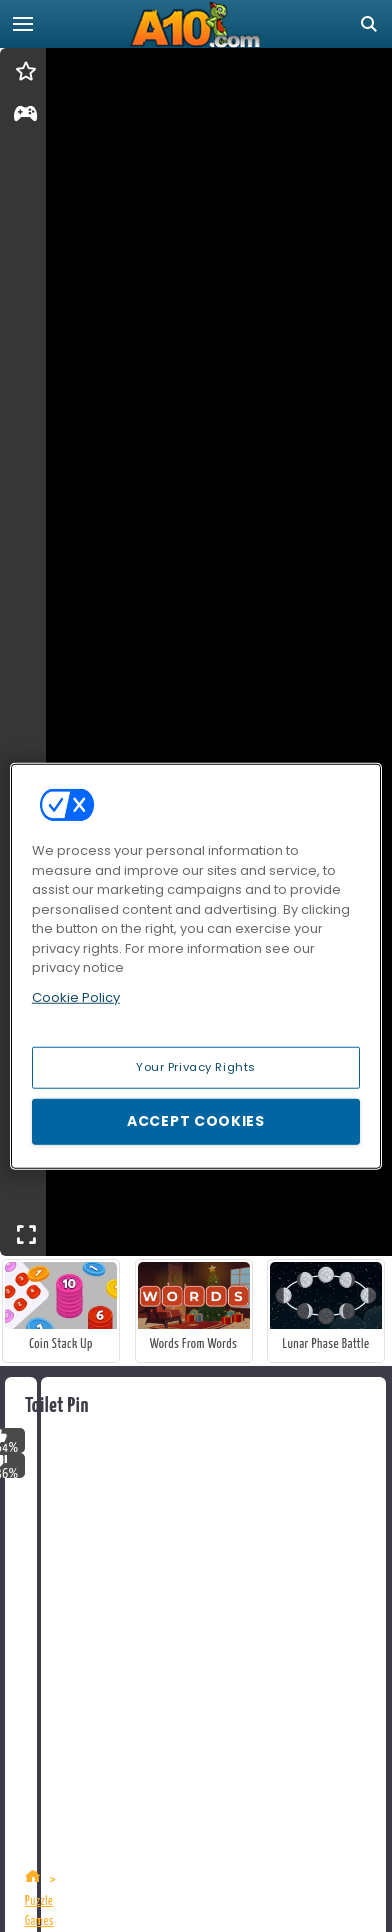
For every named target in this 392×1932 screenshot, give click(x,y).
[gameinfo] (25, 117)
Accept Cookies (196, 1121)
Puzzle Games (39, 1911)
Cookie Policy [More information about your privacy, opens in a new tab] (76, 996)
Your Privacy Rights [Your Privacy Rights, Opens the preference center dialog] (196, 1067)
